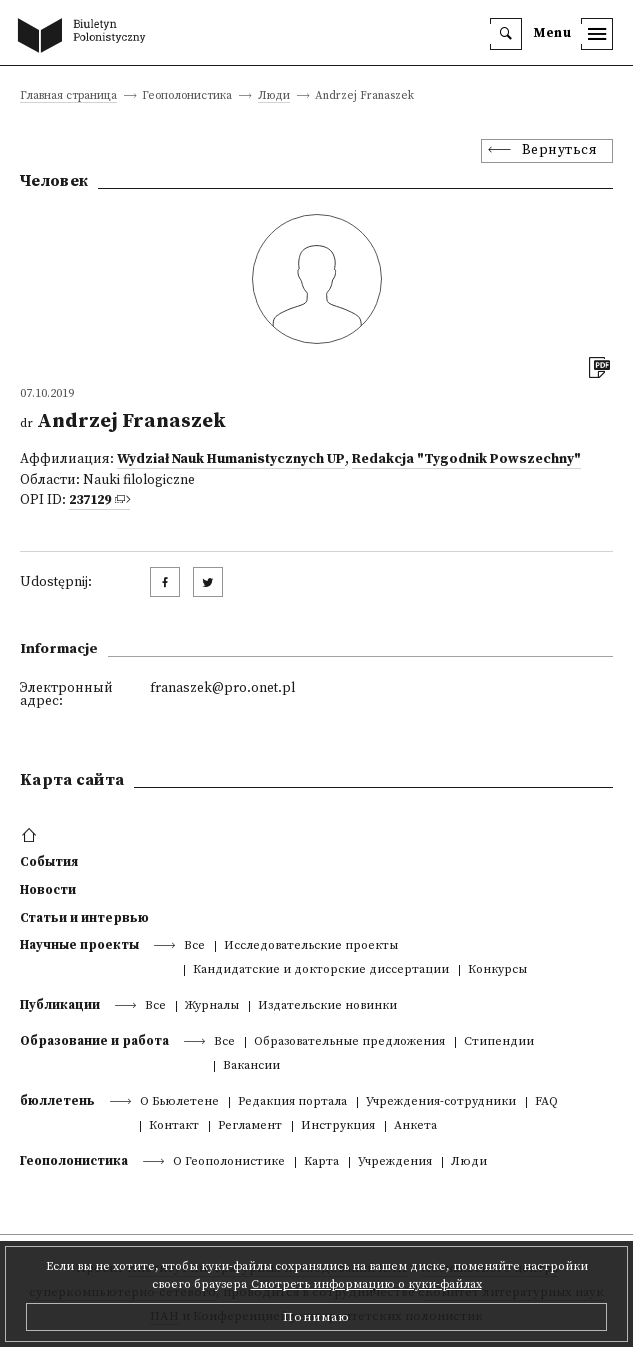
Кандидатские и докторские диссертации (321, 970)
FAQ (546, 1102)
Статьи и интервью (84, 918)
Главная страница (68, 96)
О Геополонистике (229, 1162)
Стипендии (499, 1042)
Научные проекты (79, 945)
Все (194, 946)
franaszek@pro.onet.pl (222, 688)
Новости (48, 890)
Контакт (174, 1126)
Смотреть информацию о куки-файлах (366, 1284)
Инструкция (338, 1126)
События (49, 862)
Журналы (212, 1006)
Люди (274, 96)
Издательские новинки (327, 1006)
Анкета (415, 1126)
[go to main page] (86, 37)
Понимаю (316, 1317)
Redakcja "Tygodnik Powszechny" (466, 459)
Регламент (250, 1126)
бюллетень (57, 1101)
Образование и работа (94, 1041)
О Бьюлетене (179, 1102)
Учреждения (395, 1162)
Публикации (60, 1005)
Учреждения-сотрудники (441, 1102)
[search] (506, 34)
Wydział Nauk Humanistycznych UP (231, 459)
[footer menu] (31, 836)
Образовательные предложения (349, 1042)
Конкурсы (497, 970)
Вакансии (251, 1066)
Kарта (321, 1162)
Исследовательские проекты (311, 946)
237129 (90, 500)
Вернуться (560, 150)
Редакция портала (292, 1102)
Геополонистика (74, 1161)
